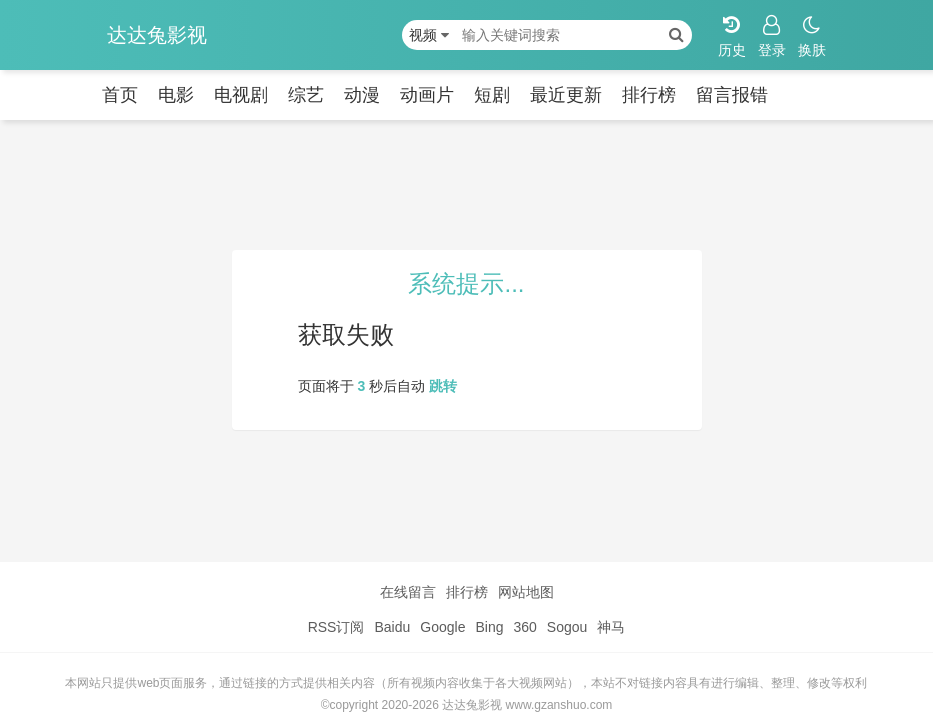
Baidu (392, 627)
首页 (120, 95)
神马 (611, 627)
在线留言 (408, 592)
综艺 (306, 95)
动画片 (427, 95)
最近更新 (566, 95)
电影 (176, 95)
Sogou (567, 627)
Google (442, 627)
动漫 (362, 95)
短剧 (492, 95)
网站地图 (526, 592)
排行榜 (649, 95)
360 (524, 627)
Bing (489, 627)
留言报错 (732, 95)
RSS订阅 (336, 627)
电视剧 (241, 95)
